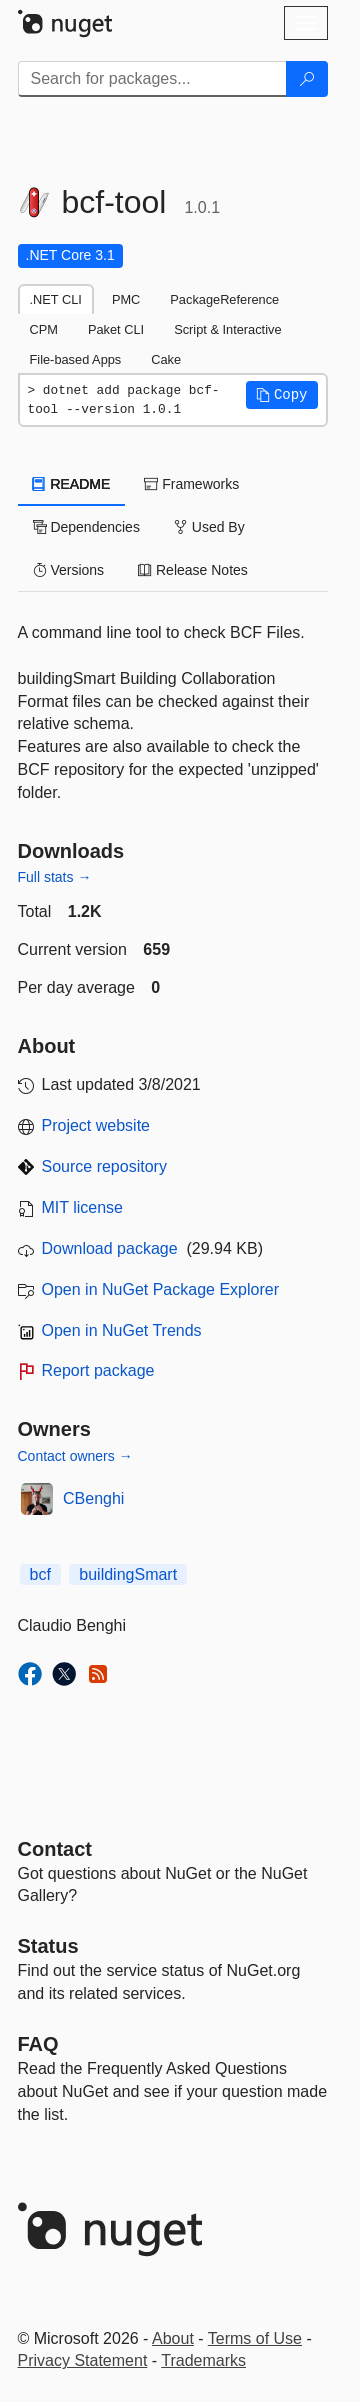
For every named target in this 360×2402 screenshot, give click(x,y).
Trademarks (203, 2360)
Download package (110, 1248)
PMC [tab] (126, 299)
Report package (98, 1370)
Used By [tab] (209, 527)
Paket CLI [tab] (116, 329)
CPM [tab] (44, 329)
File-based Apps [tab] (76, 359)
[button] (282, 395)
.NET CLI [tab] (56, 299)
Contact (55, 1849)
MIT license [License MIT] (83, 1207)
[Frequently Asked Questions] (38, 2044)
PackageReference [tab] (224, 299)
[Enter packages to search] (152, 79)
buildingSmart (128, 1574)
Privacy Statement (83, 2360)
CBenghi (93, 1498)
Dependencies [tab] (86, 527)
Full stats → (55, 877)
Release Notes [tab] (193, 570)
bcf (40, 1574)
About (173, 2338)
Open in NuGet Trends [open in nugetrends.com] (122, 1330)
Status (48, 1946)
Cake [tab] (166, 359)
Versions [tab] (69, 570)
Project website (96, 1125)
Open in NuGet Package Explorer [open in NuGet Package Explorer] (160, 1289)
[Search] (307, 79)
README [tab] (72, 484)
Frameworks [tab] (191, 484)
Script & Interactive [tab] (227, 329)
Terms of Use (255, 2338)
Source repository (104, 1166)
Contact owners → (75, 1456)
